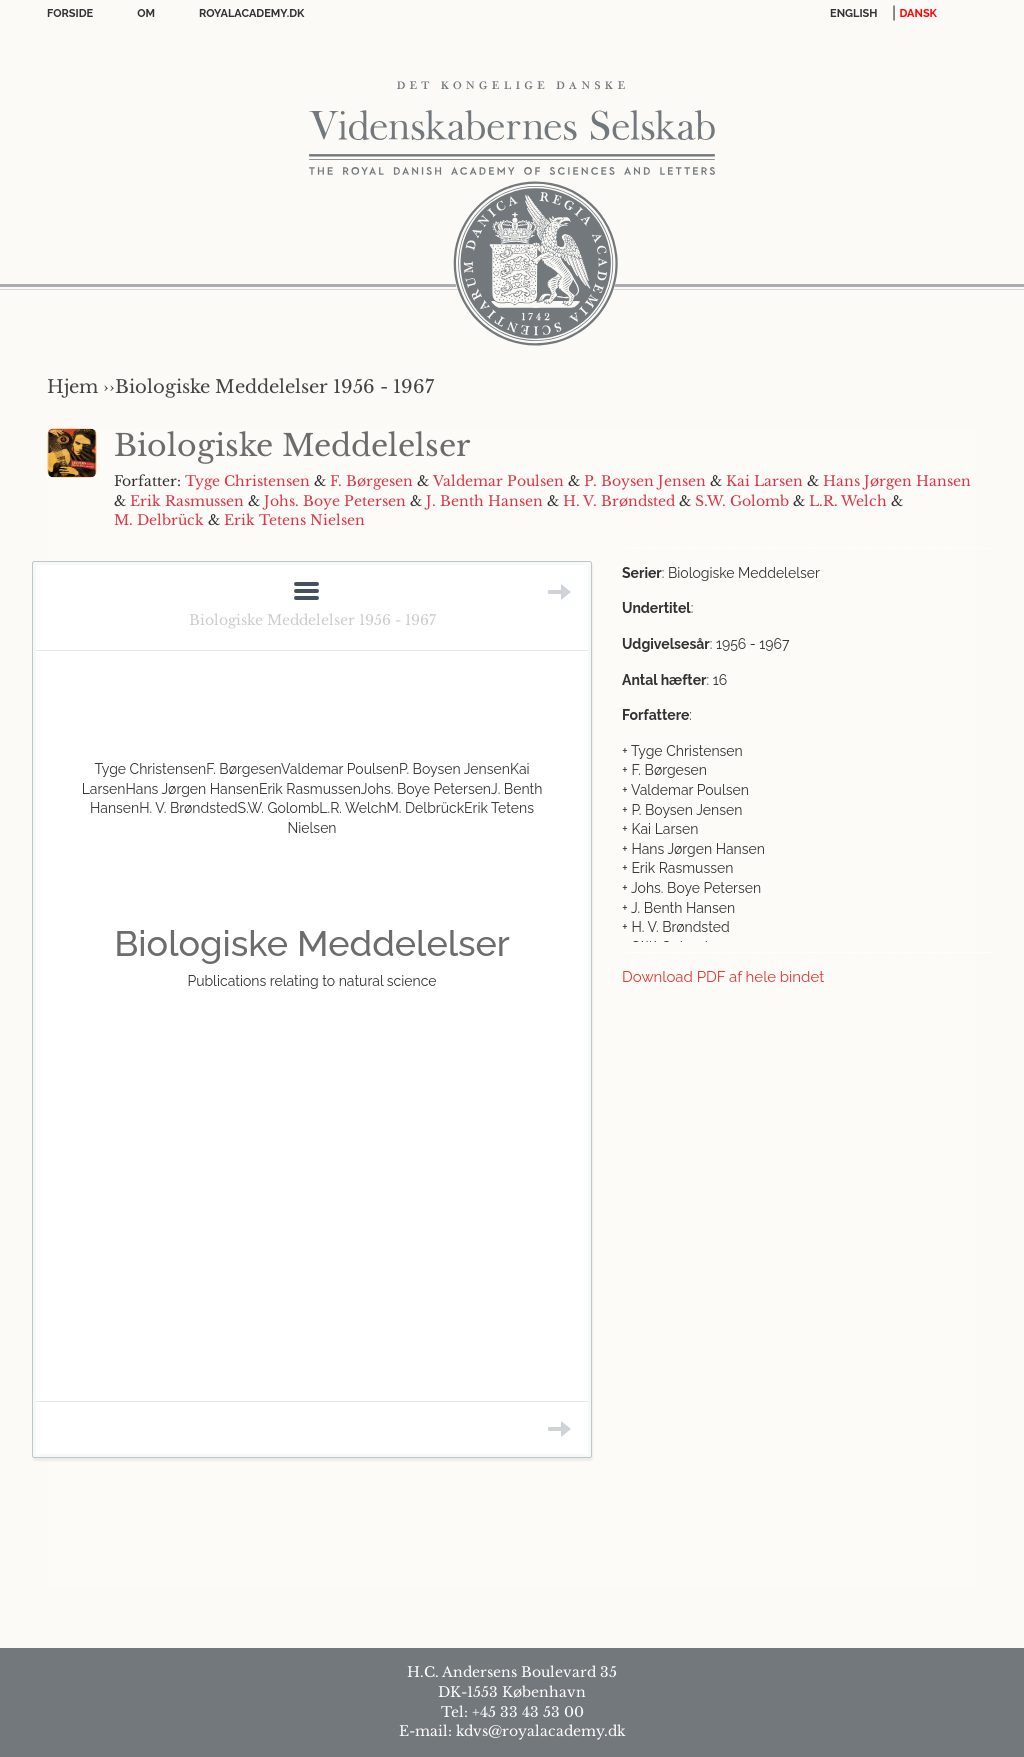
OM (146, 13)
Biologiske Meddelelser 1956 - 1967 (312, 620)
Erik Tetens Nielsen (294, 520)
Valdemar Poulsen (498, 481)
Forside (70, 13)
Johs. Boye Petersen (335, 501)
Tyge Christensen (247, 481)
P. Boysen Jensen (645, 481)
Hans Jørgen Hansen (897, 481)
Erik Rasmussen (187, 501)
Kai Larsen (764, 481)
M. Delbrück (159, 520)
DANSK (918, 13)
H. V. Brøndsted (619, 501)
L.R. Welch (848, 501)
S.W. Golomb (742, 501)
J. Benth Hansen (484, 501)
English (854, 13)
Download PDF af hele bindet (723, 977)
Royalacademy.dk (251, 13)
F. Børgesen (371, 481)
